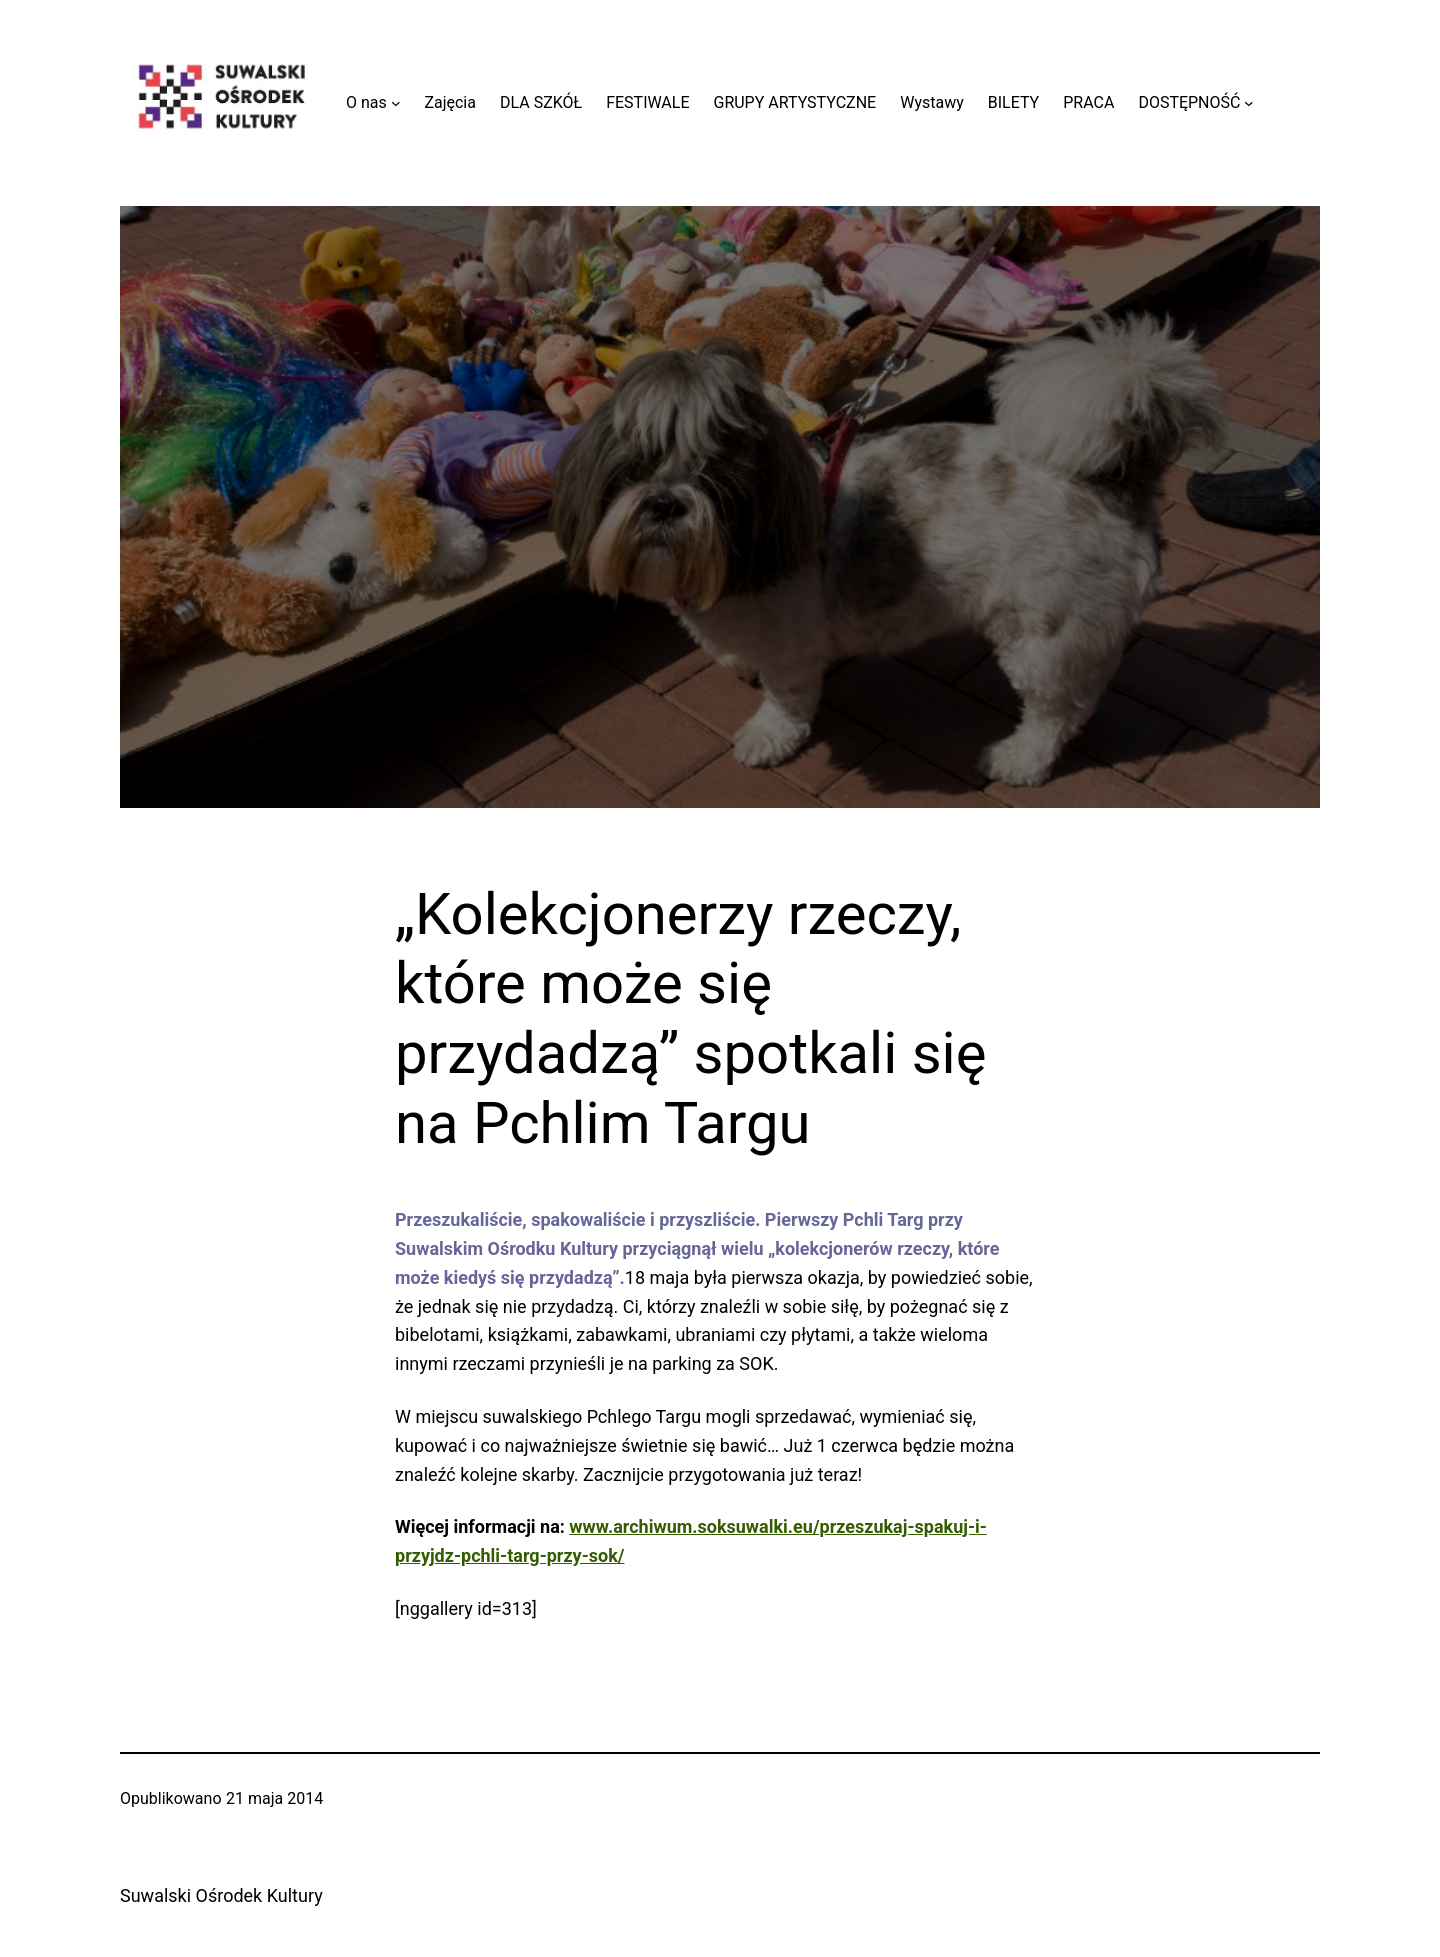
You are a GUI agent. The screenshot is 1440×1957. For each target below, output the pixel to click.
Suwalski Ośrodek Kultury (221, 1895)
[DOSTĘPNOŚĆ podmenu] (1249, 103)
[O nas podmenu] (396, 103)
